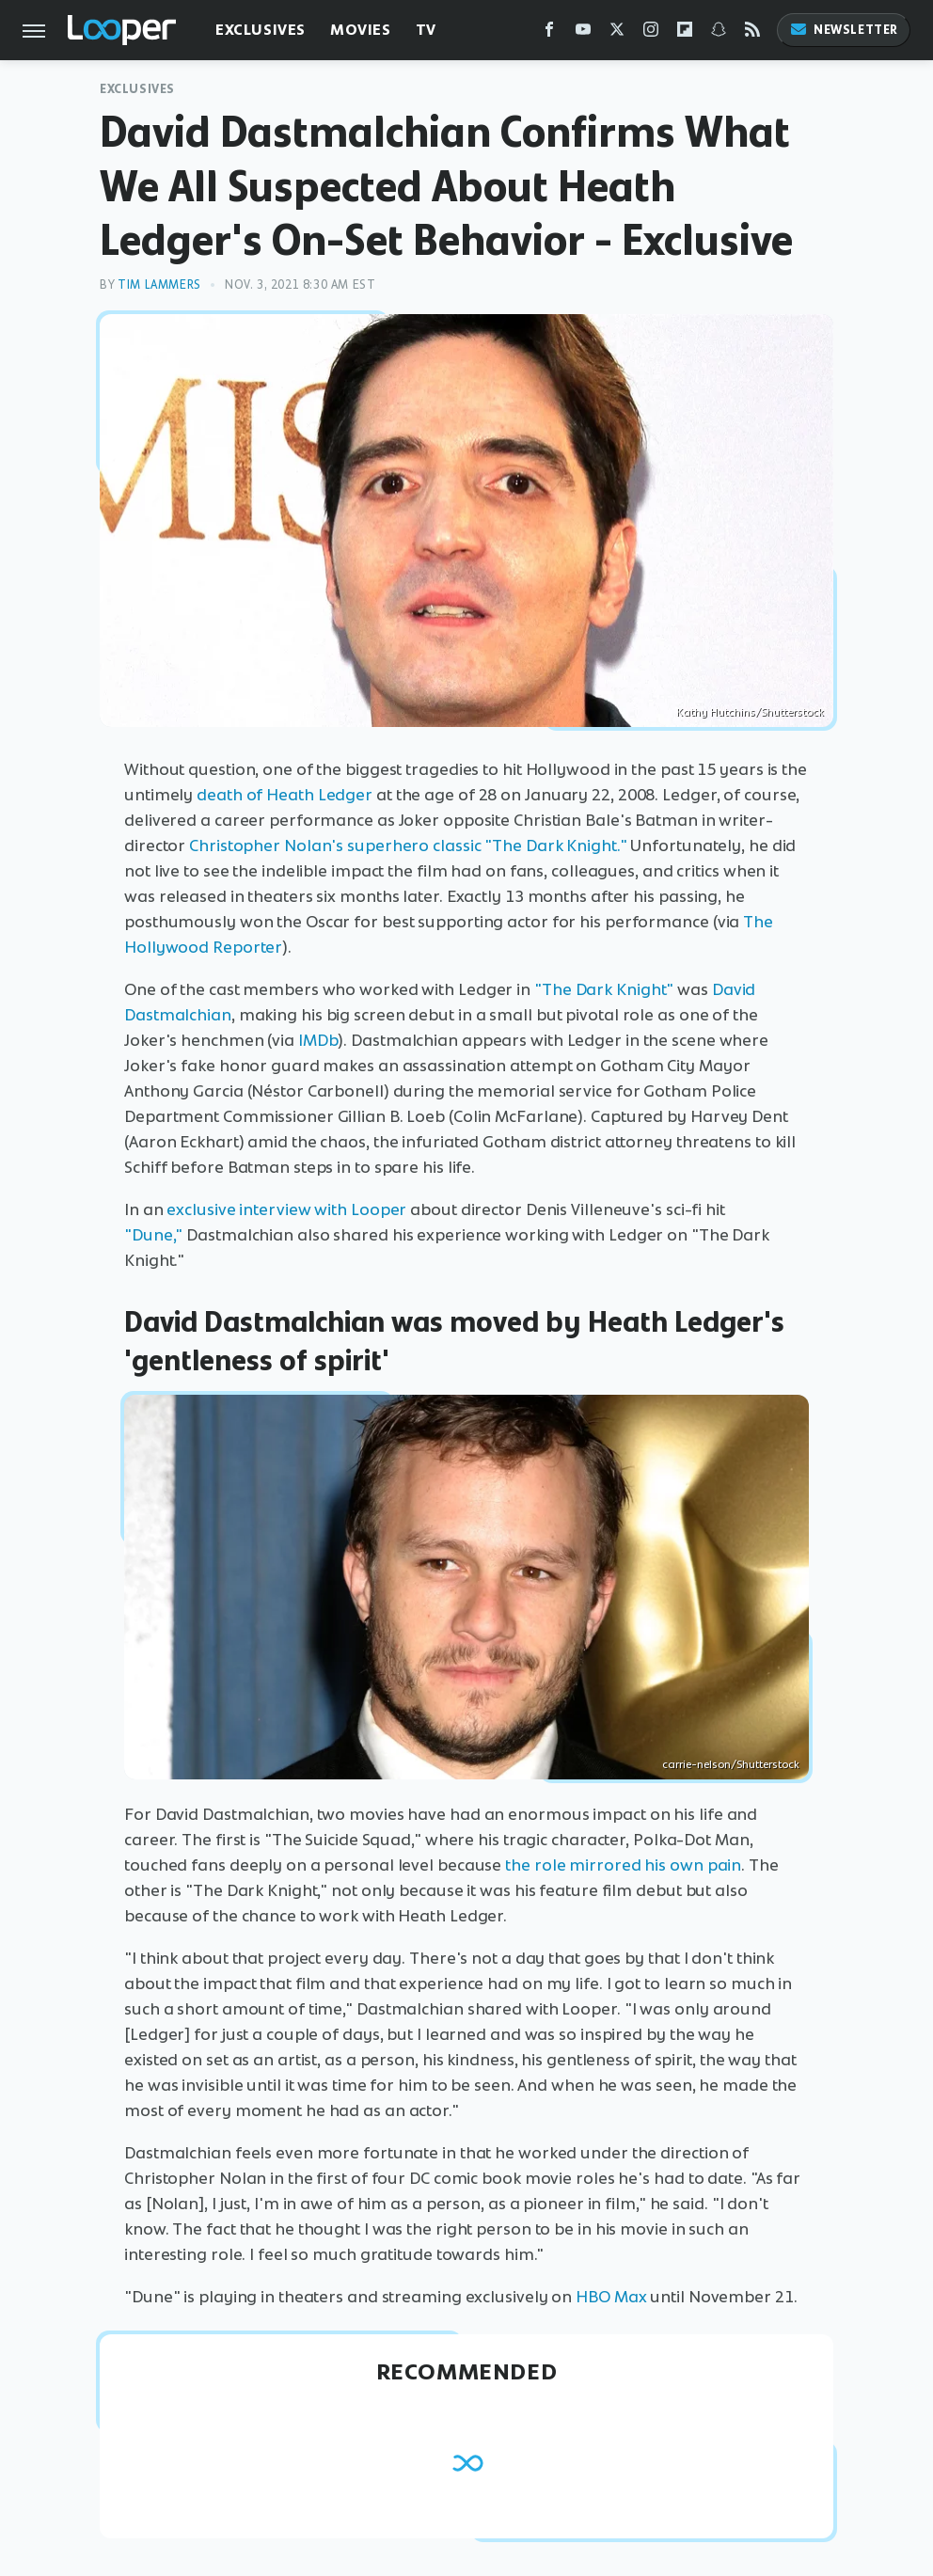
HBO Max (611, 2296)
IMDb (318, 1040)
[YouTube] (583, 33)
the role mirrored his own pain (623, 1865)
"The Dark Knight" (603, 989)
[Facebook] (549, 33)
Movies (360, 30)
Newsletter (843, 30)
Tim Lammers (159, 284)
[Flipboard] (684, 33)
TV (426, 30)
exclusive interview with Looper (286, 1209)
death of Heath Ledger (284, 794)
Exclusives (260, 30)
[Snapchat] (718, 33)
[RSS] (752, 33)
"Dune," (153, 1235)
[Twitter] (617, 33)
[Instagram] (650, 33)
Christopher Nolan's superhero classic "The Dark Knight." (407, 845)
